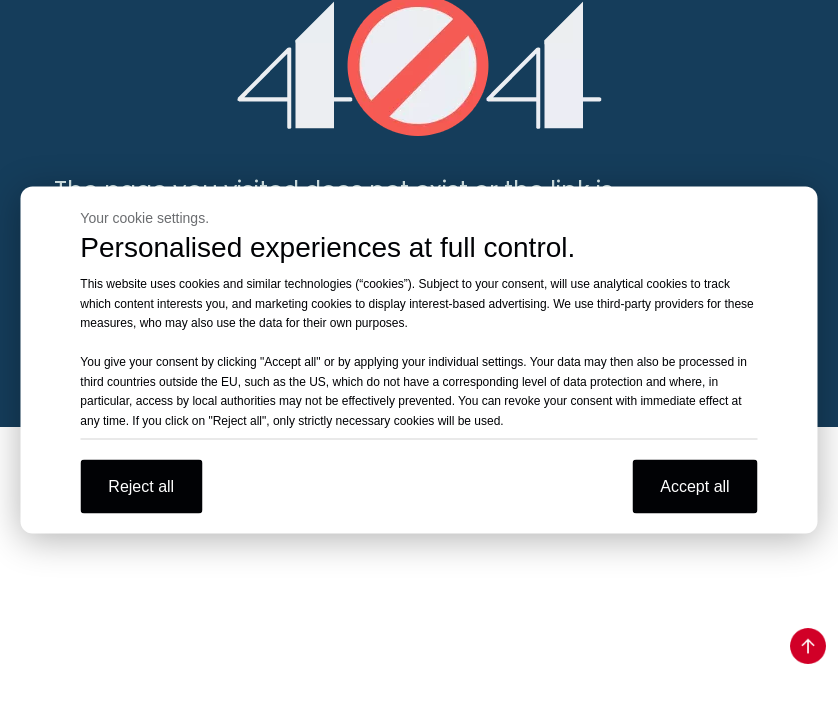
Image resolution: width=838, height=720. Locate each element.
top (808, 646)
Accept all (694, 486)
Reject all (141, 486)
